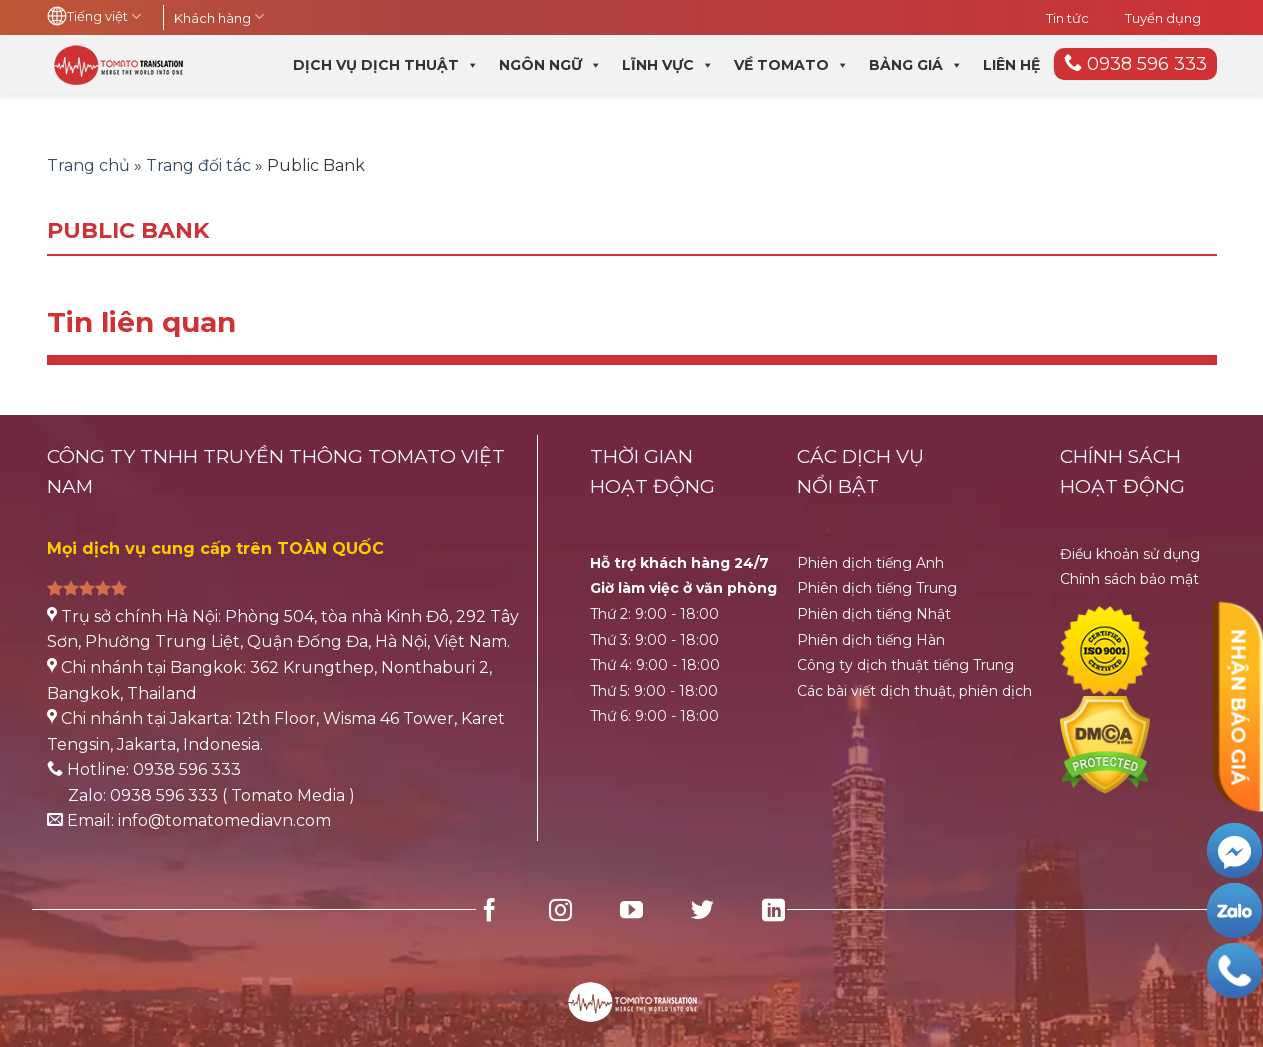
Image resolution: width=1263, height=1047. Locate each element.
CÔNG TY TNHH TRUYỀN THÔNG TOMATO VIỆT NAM (276, 471)
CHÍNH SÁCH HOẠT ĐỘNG (1122, 471)
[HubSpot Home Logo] (631, 989)
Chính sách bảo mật (1129, 579)
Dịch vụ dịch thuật (386, 65)
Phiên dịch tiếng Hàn (871, 640)
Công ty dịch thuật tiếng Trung (905, 665)
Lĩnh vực (668, 65)
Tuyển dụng (1163, 18)
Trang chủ (88, 165)
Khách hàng (219, 18)
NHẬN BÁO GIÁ (1238, 706)
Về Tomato (791, 65)
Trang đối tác (198, 165)
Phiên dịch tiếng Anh (870, 563)
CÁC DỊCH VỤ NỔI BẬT (860, 471)
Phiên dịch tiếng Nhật (874, 614)
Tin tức (1067, 18)
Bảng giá (916, 65)
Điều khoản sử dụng (1130, 554)
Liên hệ (1011, 65)
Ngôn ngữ (550, 65)
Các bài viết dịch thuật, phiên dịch (914, 691)
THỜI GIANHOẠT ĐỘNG (652, 471)
